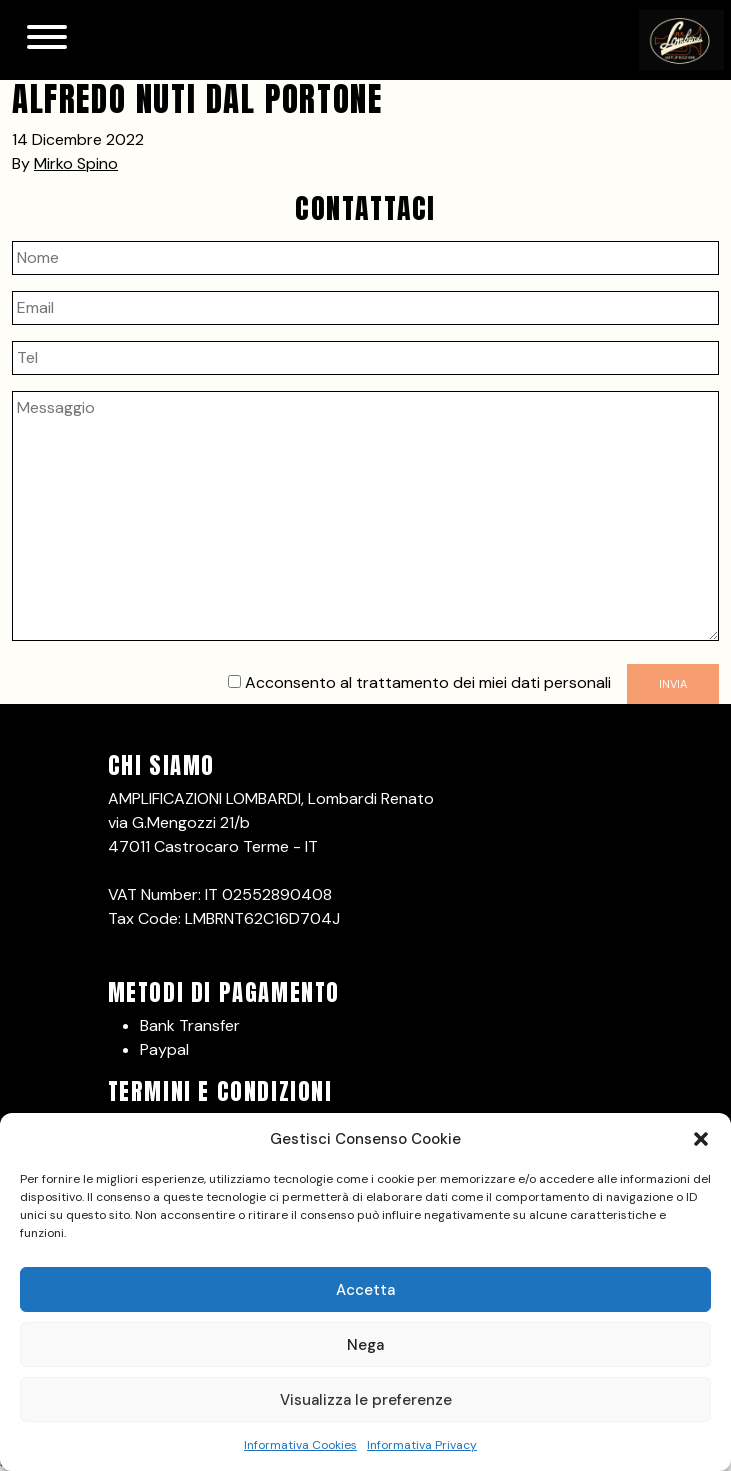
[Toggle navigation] (47, 40)
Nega (365, 1345)
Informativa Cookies (300, 1445)
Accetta (365, 1290)
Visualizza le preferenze (366, 1400)
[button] (701, 1139)
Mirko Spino (76, 163)
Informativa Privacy (422, 1445)
